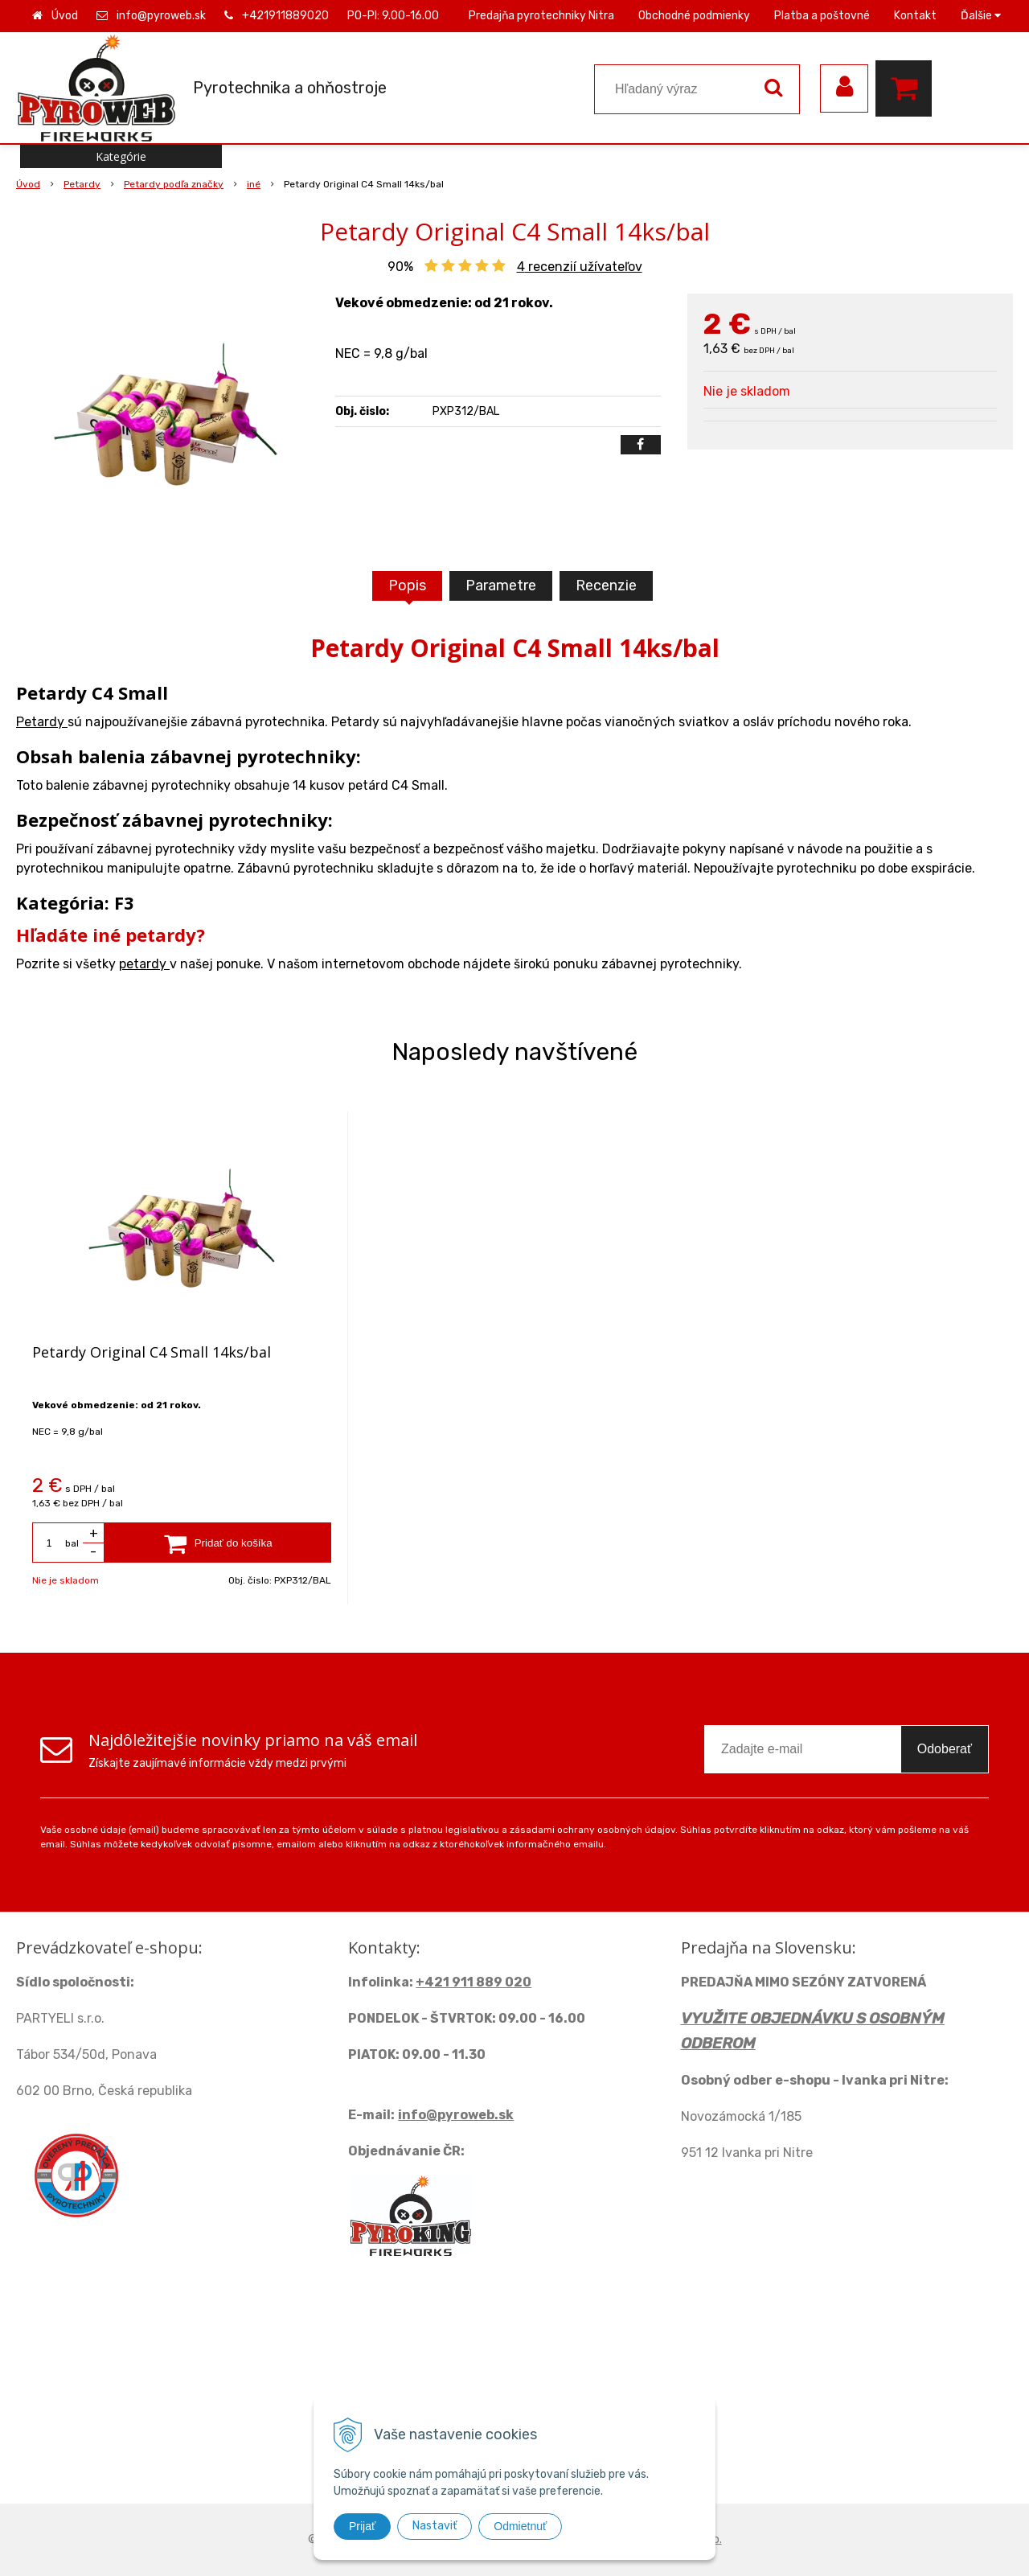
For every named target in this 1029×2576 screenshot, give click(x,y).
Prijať (362, 2526)
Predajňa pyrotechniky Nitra (541, 16)
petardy (144, 964)
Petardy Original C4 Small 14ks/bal (151, 1352)
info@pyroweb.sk (161, 16)
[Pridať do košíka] (218, 1542)
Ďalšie (981, 16)
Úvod (64, 16)
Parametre (500, 585)
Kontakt (915, 16)
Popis (407, 585)
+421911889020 (285, 16)
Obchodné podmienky (694, 16)
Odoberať (944, 1749)
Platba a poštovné (822, 16)
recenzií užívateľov (579, 266)
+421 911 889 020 (473, 1982)
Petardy (42, 721)
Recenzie (606, 585)
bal (72, 1543)
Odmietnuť (520, 2526)
